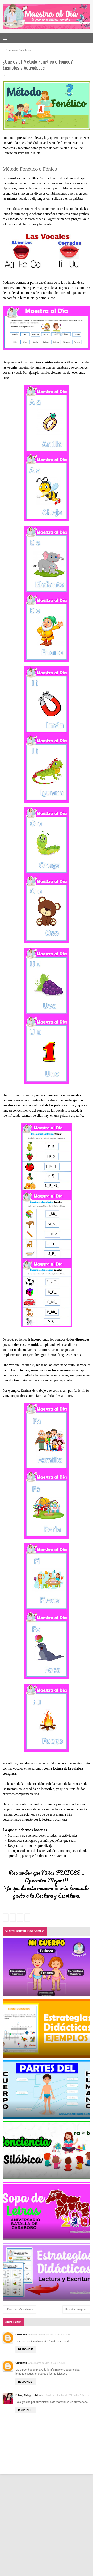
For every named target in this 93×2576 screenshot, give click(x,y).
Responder (25, 2349)
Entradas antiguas (76, 2309)
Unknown (21, 2334)
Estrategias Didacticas (18, 50)
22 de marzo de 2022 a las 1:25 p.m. (47, 2362)
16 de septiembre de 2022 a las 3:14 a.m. (68, 2395)
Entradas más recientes (19, 2309)
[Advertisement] (46, 2522)
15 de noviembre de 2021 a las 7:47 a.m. (49, 2334)
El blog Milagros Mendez (30, 2395)
